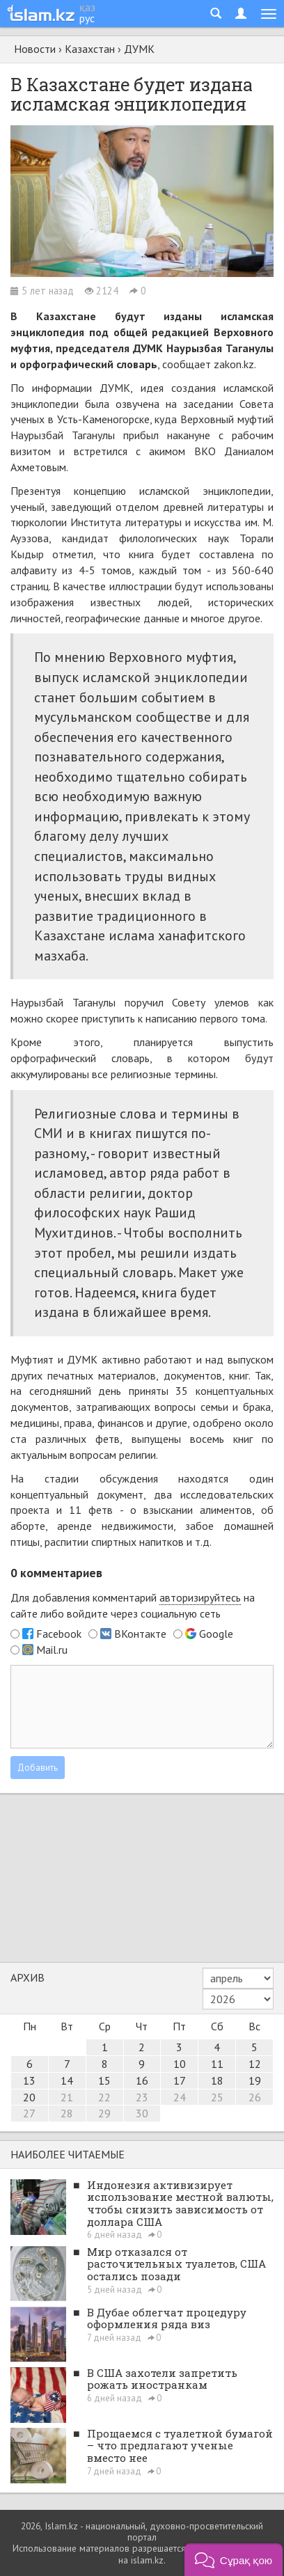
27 (29, 2113)
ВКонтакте (140, 1633)
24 (179, 2097)
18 (217, 2080)
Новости (35, 49)
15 (104, 2080)
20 (29, 2097)
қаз (87, 7)
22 (104, 2097)
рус (87, 18)
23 (142, 2097)
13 (29, 2080)
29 (104, 2113)
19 (254, 2080)
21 (67, 2097)
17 (179, 2080)
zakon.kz (234, 364)
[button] (233, 2559)
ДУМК (139, 49)
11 (217, 2064)
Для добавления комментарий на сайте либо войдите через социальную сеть (132, 1605)
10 (179, 2064)
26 (254, 2097)
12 (254, 2064)
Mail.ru (52, 1649)
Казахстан (90, 49)
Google (216, 1633)
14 (67, 2080)
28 (67, 2113)
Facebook (58, 1633)
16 (142, 2080)
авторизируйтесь (200, 1597)
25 (217, 2097)
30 (142, 2113)
